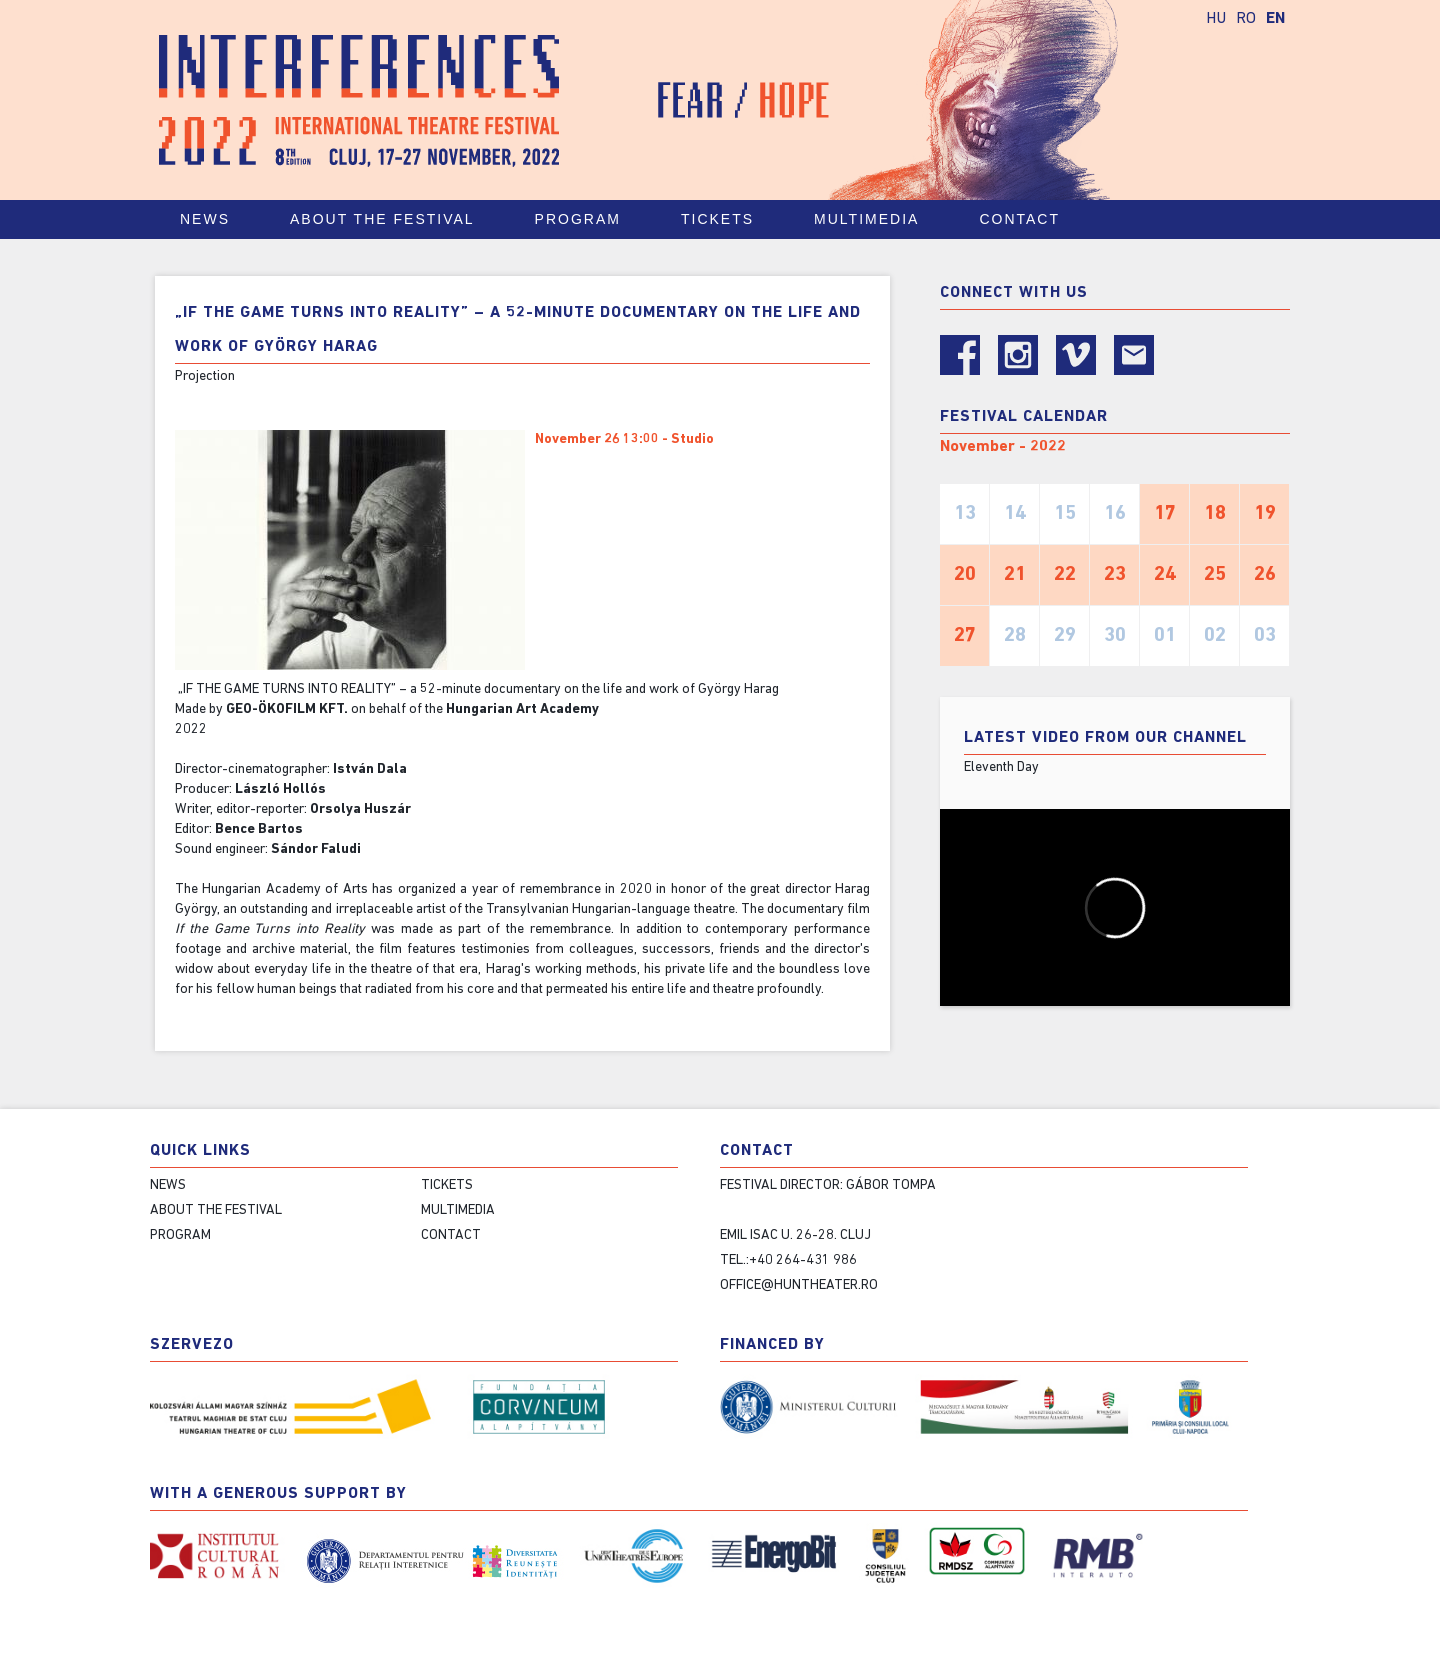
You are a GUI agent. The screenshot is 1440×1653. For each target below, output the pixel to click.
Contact (1028, 219)
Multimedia (875, 219)
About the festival (391, 219)
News (205, 219)
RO (1246, 19)
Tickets (726, 219)
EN (1275, 19)
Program (587, 219)
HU (1216, 19)
